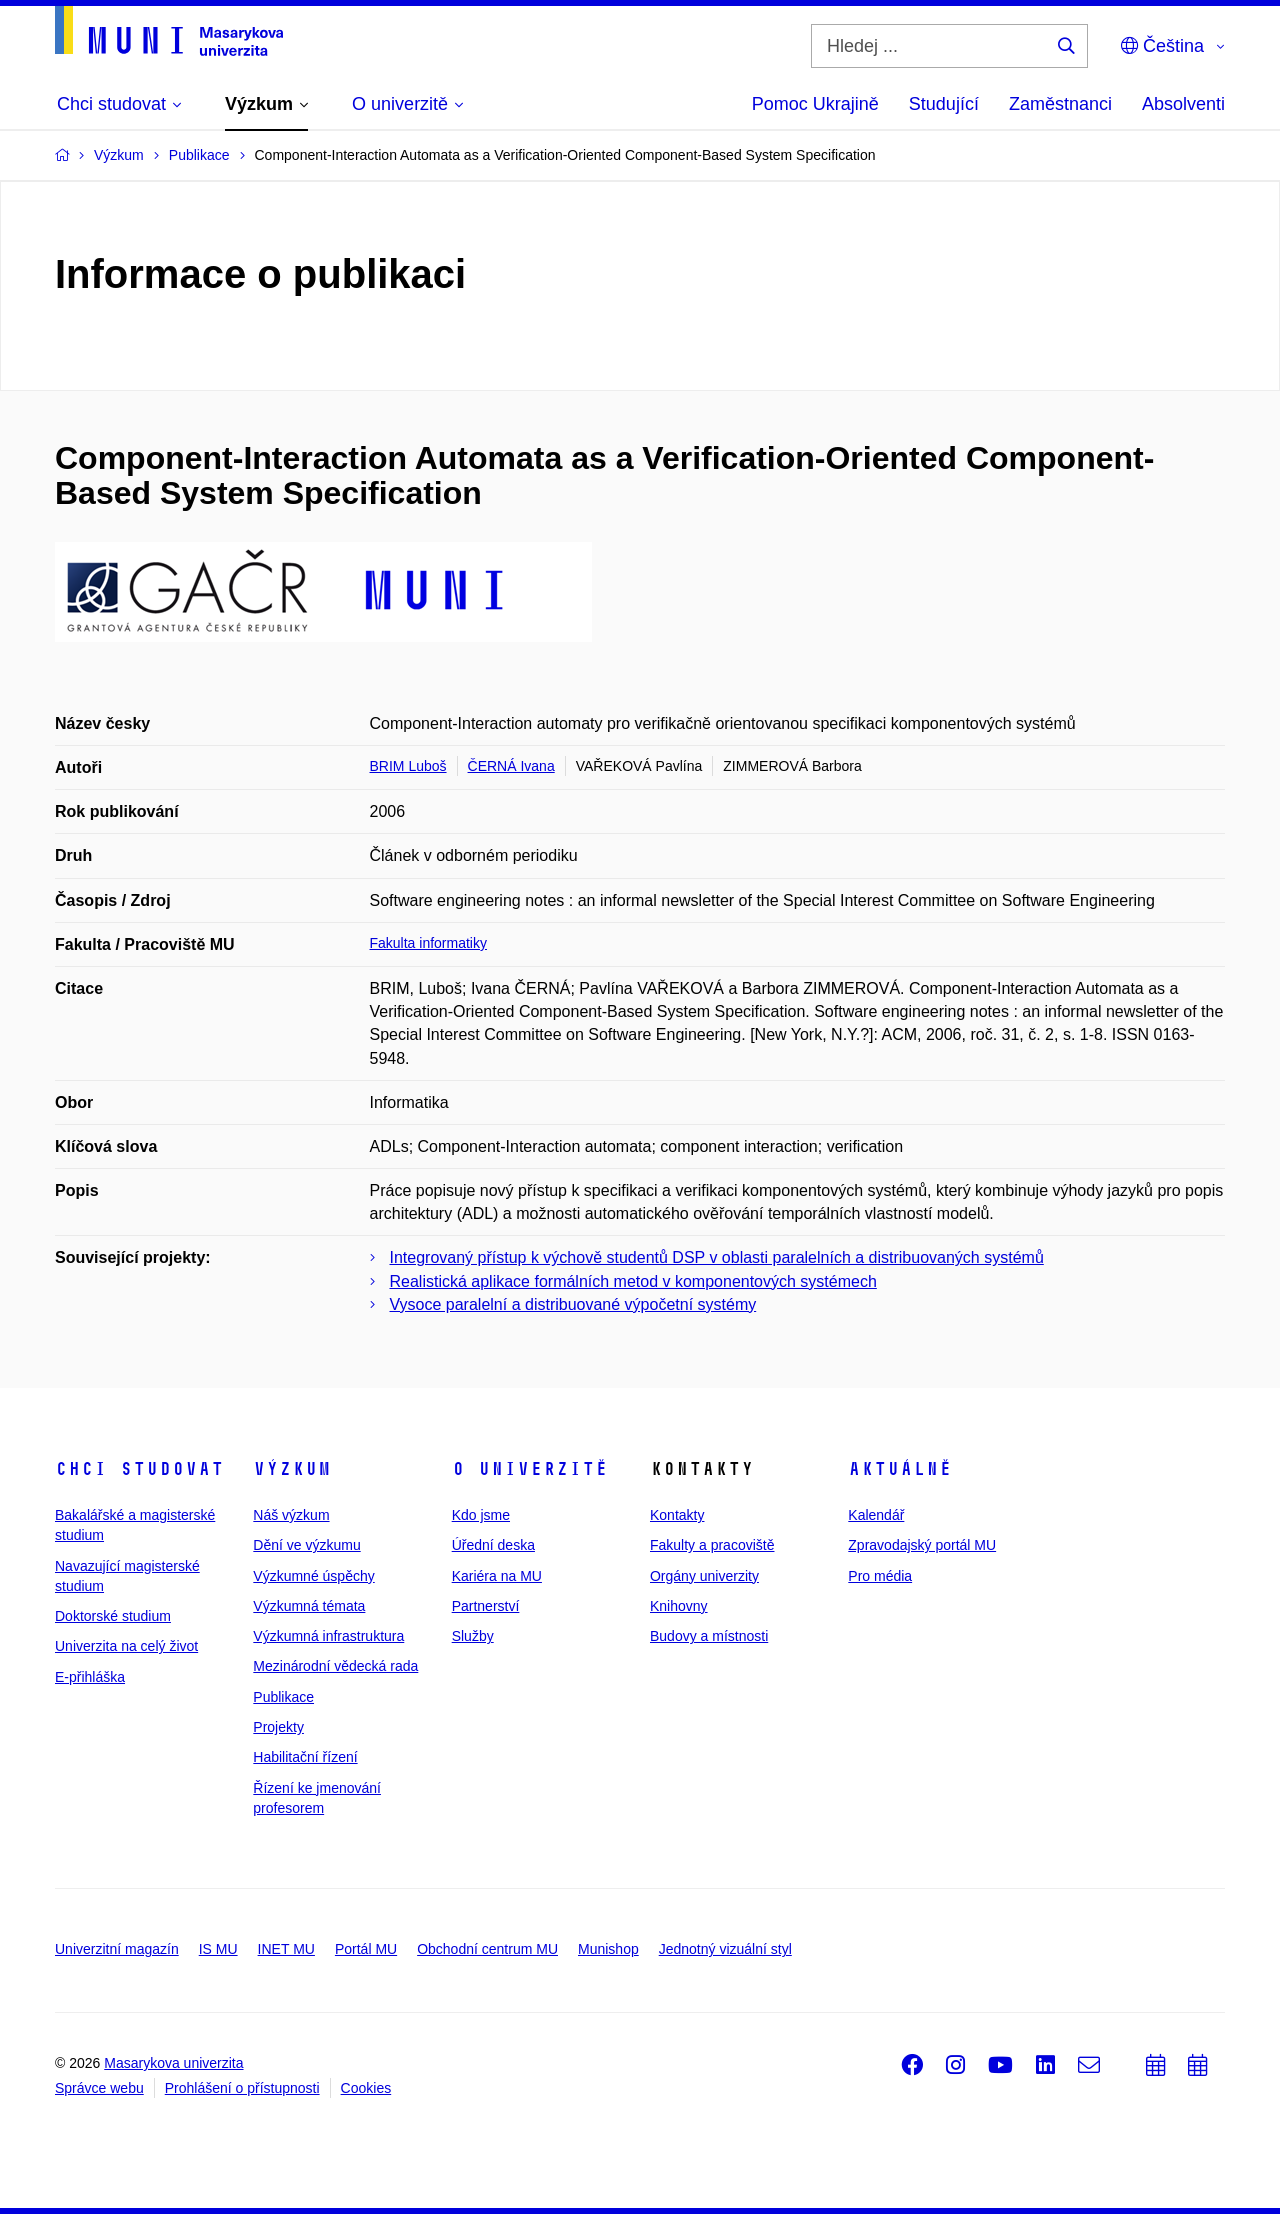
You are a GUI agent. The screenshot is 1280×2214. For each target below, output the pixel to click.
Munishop (608, 1949)
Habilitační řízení (305, 1757)
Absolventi (1183, 104)
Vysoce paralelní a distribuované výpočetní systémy (573, 1304)
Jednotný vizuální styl (725, 1949)
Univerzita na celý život (126, 1646)
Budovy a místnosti (709, 1636)
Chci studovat (139, 1469)
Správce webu (99, 2088)
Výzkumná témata (309, 1606)
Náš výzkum (291, 1515)
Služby (473, 1636)
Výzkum (292, 1469)
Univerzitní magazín (117, 1949)
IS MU (218, 1949)
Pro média (880, 1576)
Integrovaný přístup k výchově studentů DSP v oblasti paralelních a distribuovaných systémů (717, 1257)
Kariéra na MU (497, 1576)
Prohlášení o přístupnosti (242, 2088)
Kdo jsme (481, 1515)
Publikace (283, 1697)
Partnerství (486, 1606)
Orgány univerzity (704, 1576)
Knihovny (679, 1606)
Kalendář (876, 1515)
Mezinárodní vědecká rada (335, 1666)
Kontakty (677, 1515)
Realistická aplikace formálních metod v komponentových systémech (633, 1281)
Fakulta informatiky (428, 943)
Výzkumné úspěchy (313, 1576)
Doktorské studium (113, 1616)
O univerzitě (530, 1469)
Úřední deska (493, 1545)
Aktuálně (900, 1469)
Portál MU (366, 1949)
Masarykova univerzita (173, 2063)
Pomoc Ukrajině (815, 104)
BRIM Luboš (408, 766)
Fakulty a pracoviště (712, 1545)
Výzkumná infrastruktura (328, 1636)
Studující (944, 104)
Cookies (366, 2088)
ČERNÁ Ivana (511, 766)
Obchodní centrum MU (487, 1949)
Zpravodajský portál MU (922, 1545)
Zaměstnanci (1060, 104)
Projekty (278, 1727)
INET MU (286, 1949)
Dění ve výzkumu (306, 1545)
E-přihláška (90, 1677)
